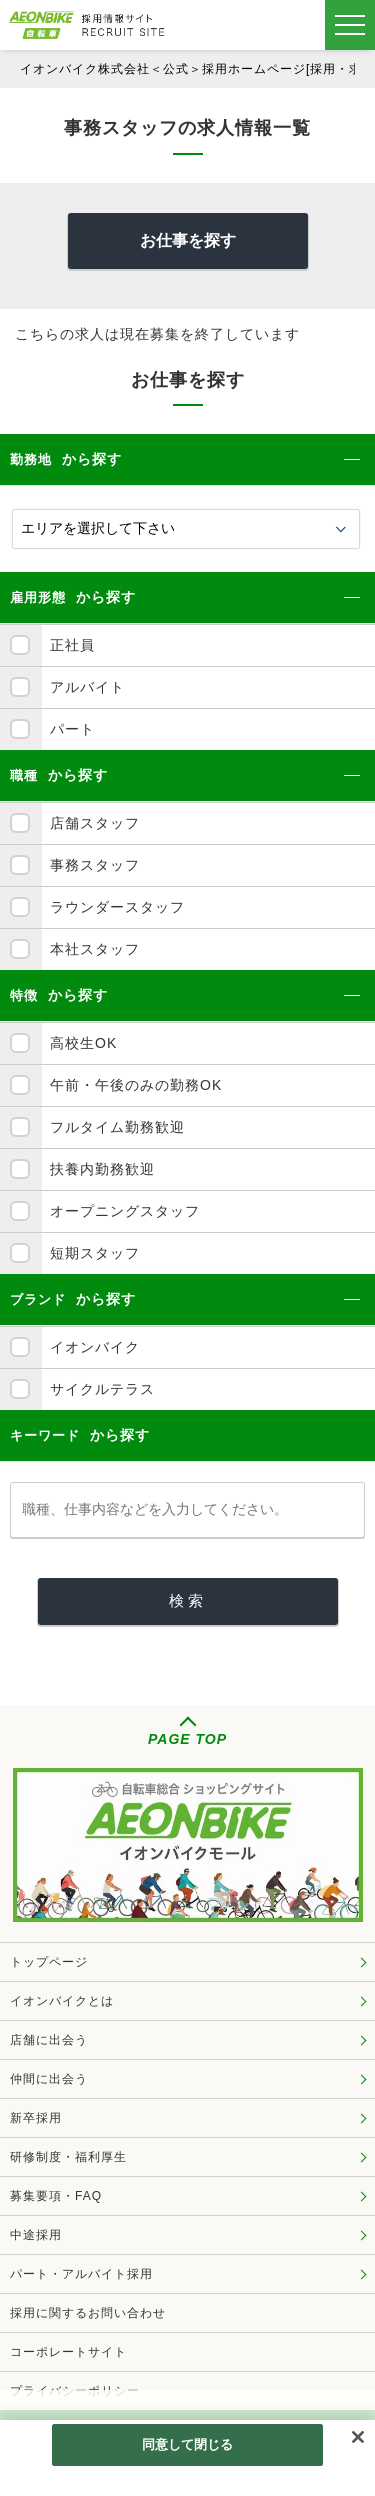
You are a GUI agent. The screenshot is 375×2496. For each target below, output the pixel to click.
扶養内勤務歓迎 (102, 1169)
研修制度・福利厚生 (68, 2157)
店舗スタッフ (95, 823)
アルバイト (87, 687)
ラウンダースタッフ (117, 907)
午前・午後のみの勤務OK (136, 1085)
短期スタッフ (95, 1253)
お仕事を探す (188, 240)
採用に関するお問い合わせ (88, 2313)
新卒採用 (36, 2118)
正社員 (72, 645)
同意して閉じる (188, 2446)
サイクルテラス (102, 1389)
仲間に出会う (49, 2079)
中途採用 (36, 2235)
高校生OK (83, 1043)
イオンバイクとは (62, 2001)
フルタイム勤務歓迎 (117, 1127)
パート (72, 729)
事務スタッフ (95, 865)
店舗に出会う (49, 2040)
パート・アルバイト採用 (81, 2274)
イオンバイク (95, 1347)
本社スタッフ (95, 949)
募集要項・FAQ (56, 2196)
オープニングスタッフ (125, 1211)
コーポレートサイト (68, 2352)
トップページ (49, 1962)
